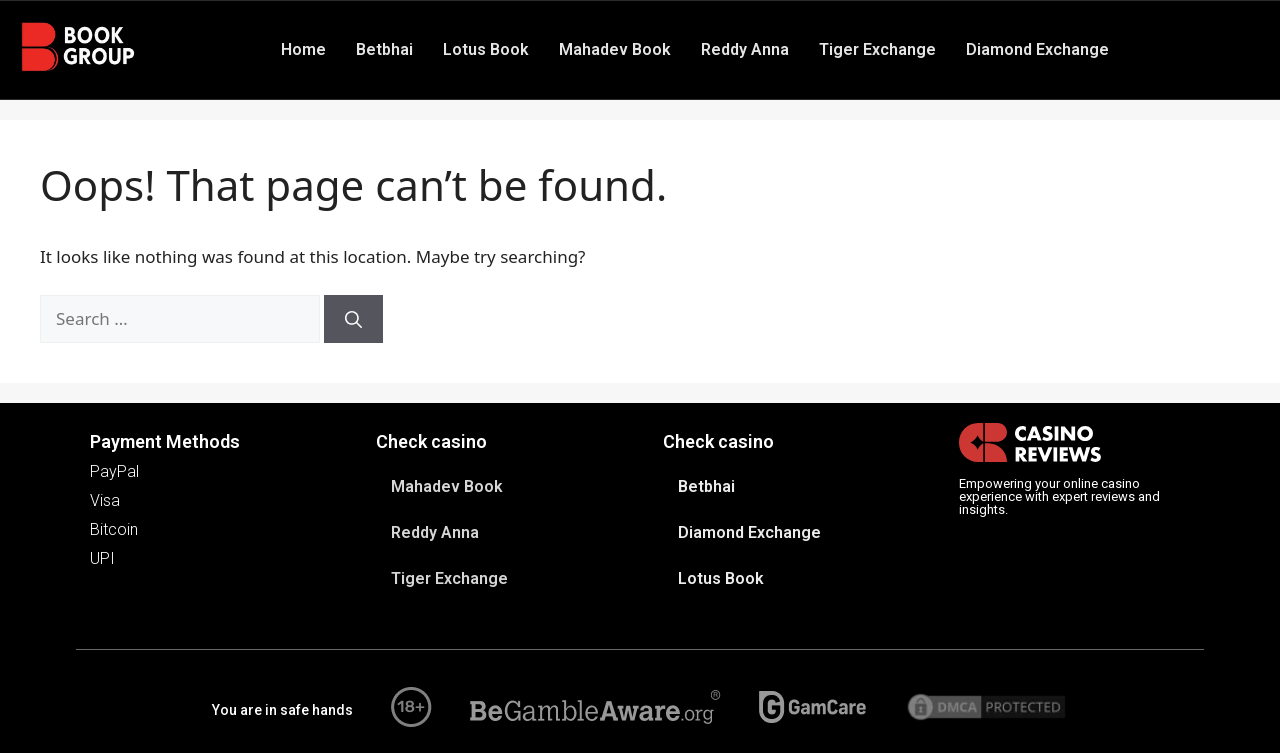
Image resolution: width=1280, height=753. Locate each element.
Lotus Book (486, 49)
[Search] (353, 319)
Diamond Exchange (1037, 49)
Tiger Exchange (877, 49)
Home (303, 49)
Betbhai (384, 49)
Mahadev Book (615, 49)
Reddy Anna (745, 49)
